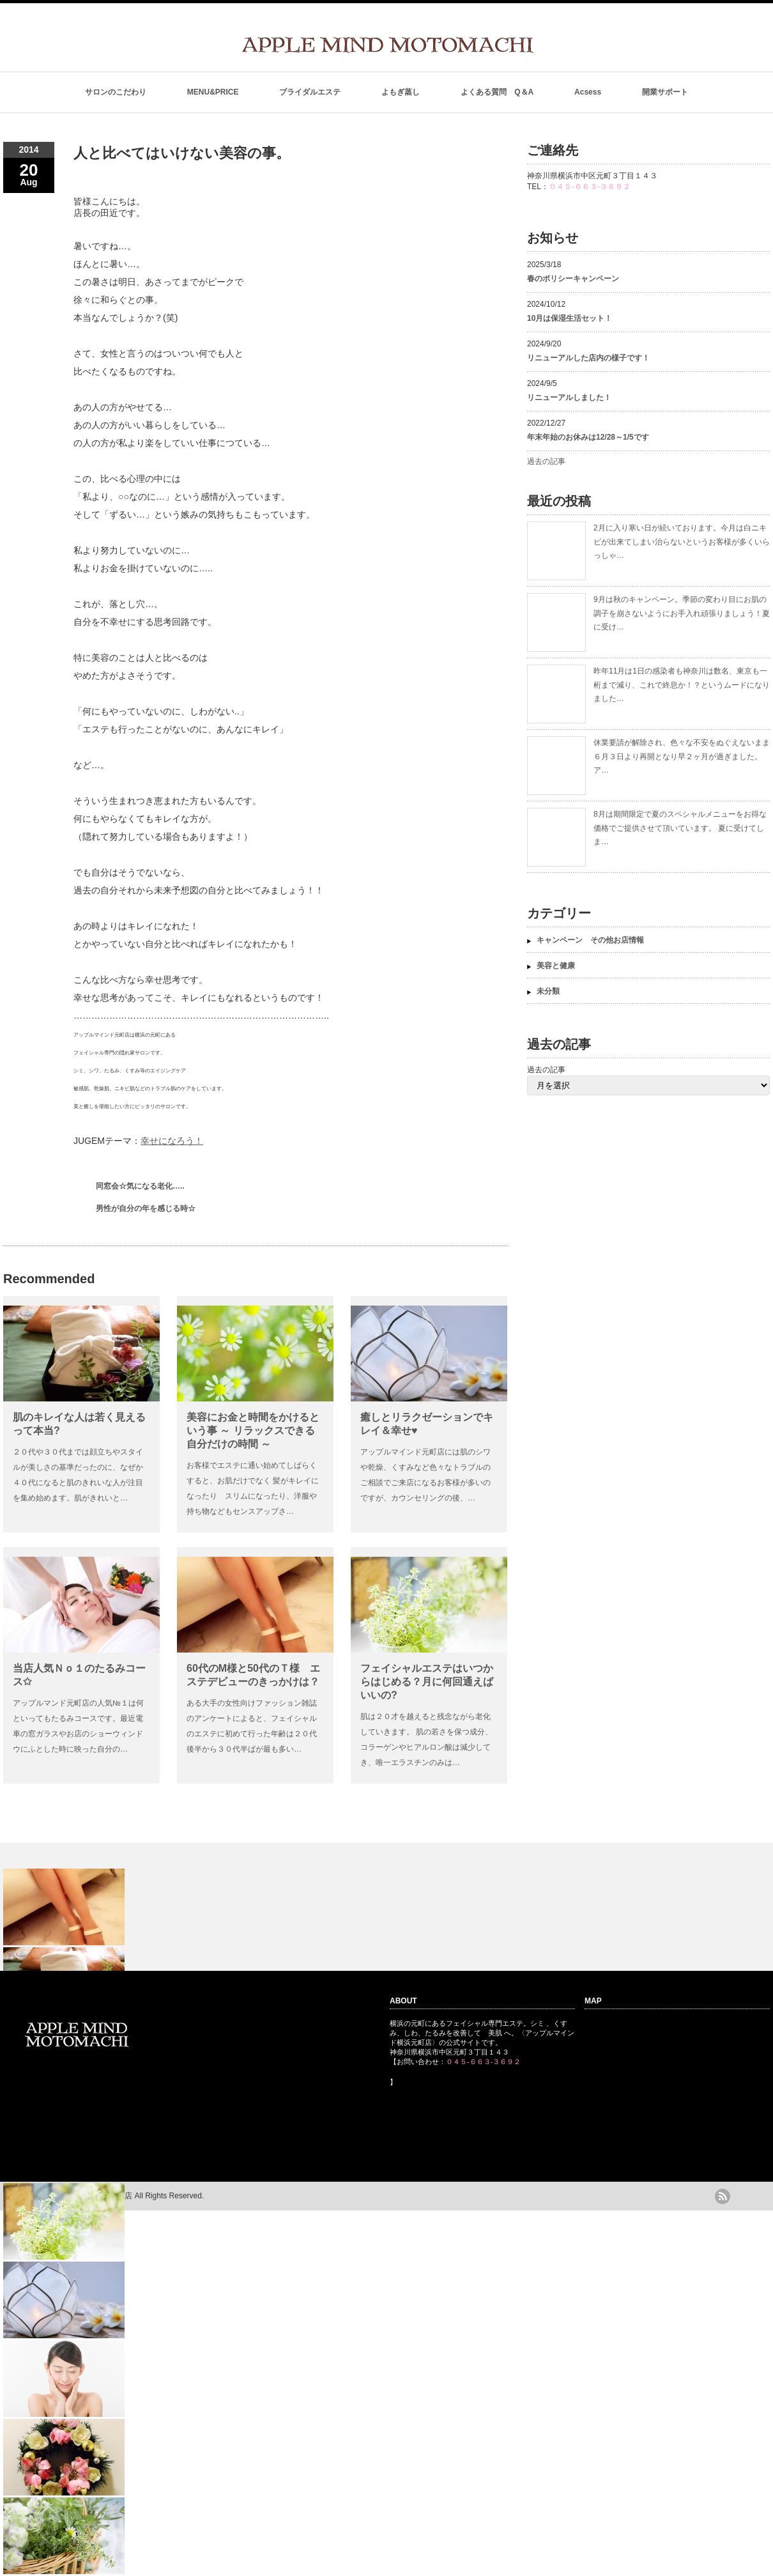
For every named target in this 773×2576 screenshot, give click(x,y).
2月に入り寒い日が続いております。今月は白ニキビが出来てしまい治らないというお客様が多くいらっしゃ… (681, 541)
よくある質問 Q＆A (497, 92)
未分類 (548, 991)
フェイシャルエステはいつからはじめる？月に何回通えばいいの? (426, 1682)
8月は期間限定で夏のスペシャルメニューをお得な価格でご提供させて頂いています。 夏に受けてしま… (680, 828)
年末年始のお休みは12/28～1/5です (588, 437)
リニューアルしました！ (569, 397)
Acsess (587, 92)
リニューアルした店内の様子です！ (588, 357)
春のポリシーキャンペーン (577, 278)
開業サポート (665, 92)
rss (722, 2196)
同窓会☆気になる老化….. (140, 1186)
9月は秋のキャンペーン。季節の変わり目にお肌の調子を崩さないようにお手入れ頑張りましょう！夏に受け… (681, 613)
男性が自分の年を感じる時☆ (145, 1208)
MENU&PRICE (213, 92)
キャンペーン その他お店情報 (590, 940)
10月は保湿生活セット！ (569, 318)
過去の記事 (546, 461)
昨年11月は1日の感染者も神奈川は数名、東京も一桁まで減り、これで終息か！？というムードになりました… (681, 685)
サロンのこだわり (115, 92)
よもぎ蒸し (400, 92)
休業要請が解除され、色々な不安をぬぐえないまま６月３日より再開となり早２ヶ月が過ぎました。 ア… (681, 756)
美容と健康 (556, 965)
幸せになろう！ (172, 1141)
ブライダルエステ (310, 92)
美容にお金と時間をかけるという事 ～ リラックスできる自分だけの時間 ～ (253, 1430)
